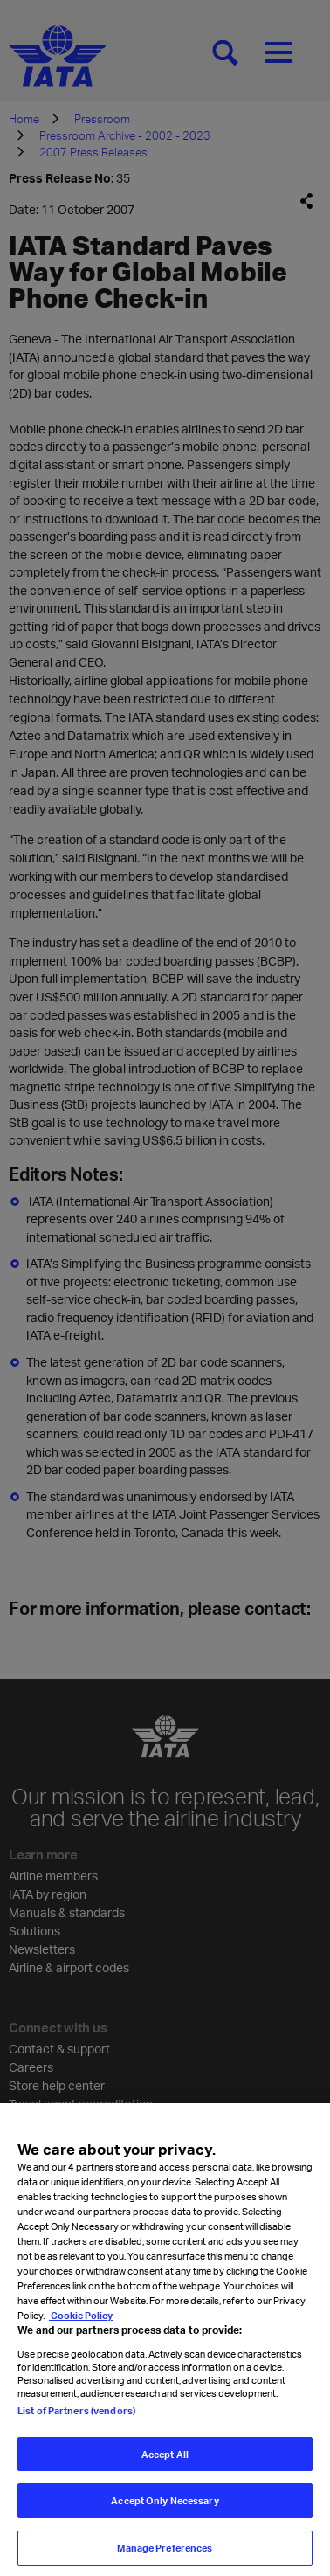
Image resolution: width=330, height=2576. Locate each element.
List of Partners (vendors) (76, 2423)
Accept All (165, 2467)
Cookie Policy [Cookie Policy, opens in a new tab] (81, 2329)
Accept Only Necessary (164, 2514)
